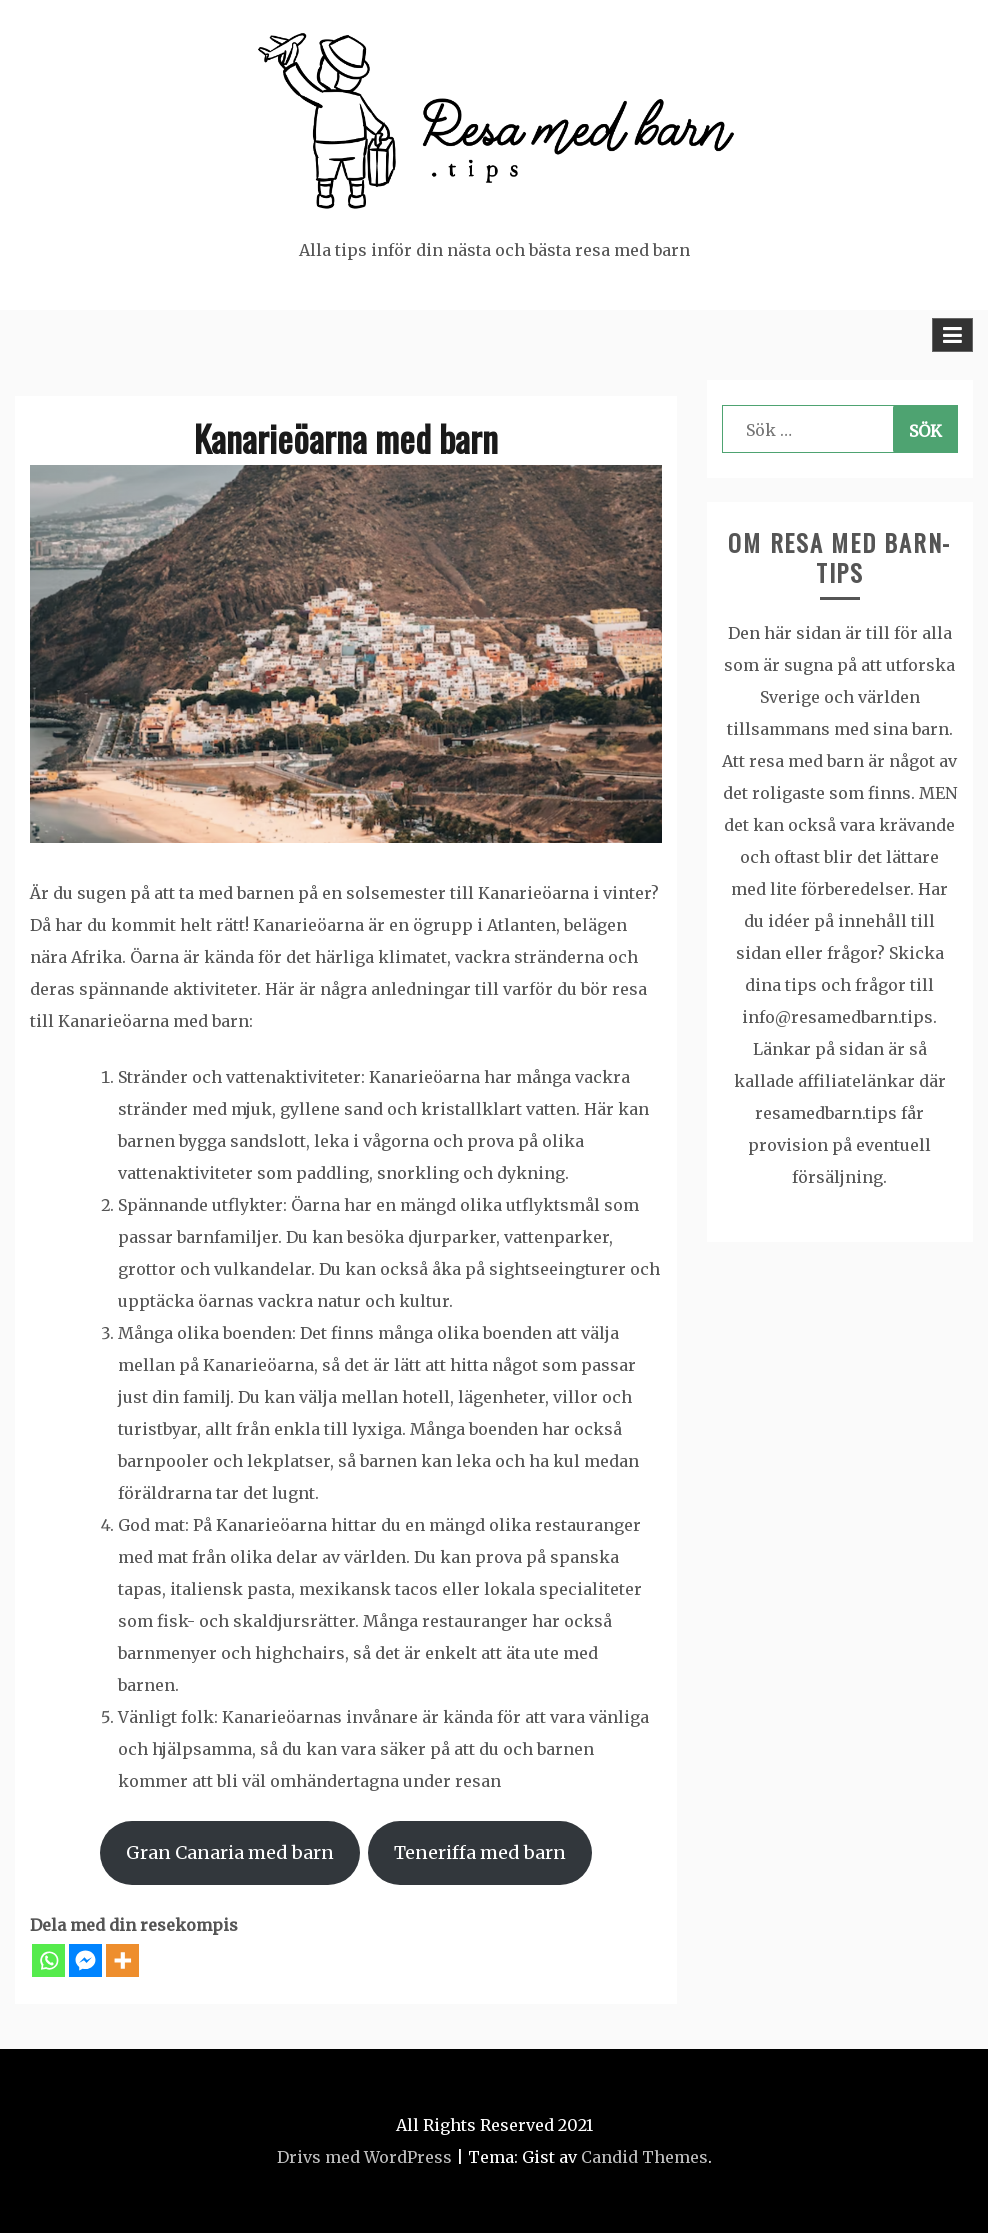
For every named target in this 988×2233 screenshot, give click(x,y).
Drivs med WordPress (364, 2157)
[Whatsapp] (48, 1960)
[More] (122, 1960)
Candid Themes (644, 2157)
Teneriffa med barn (480, 1852)
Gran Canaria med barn (230, 1852)
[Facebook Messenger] (85, 1960)
